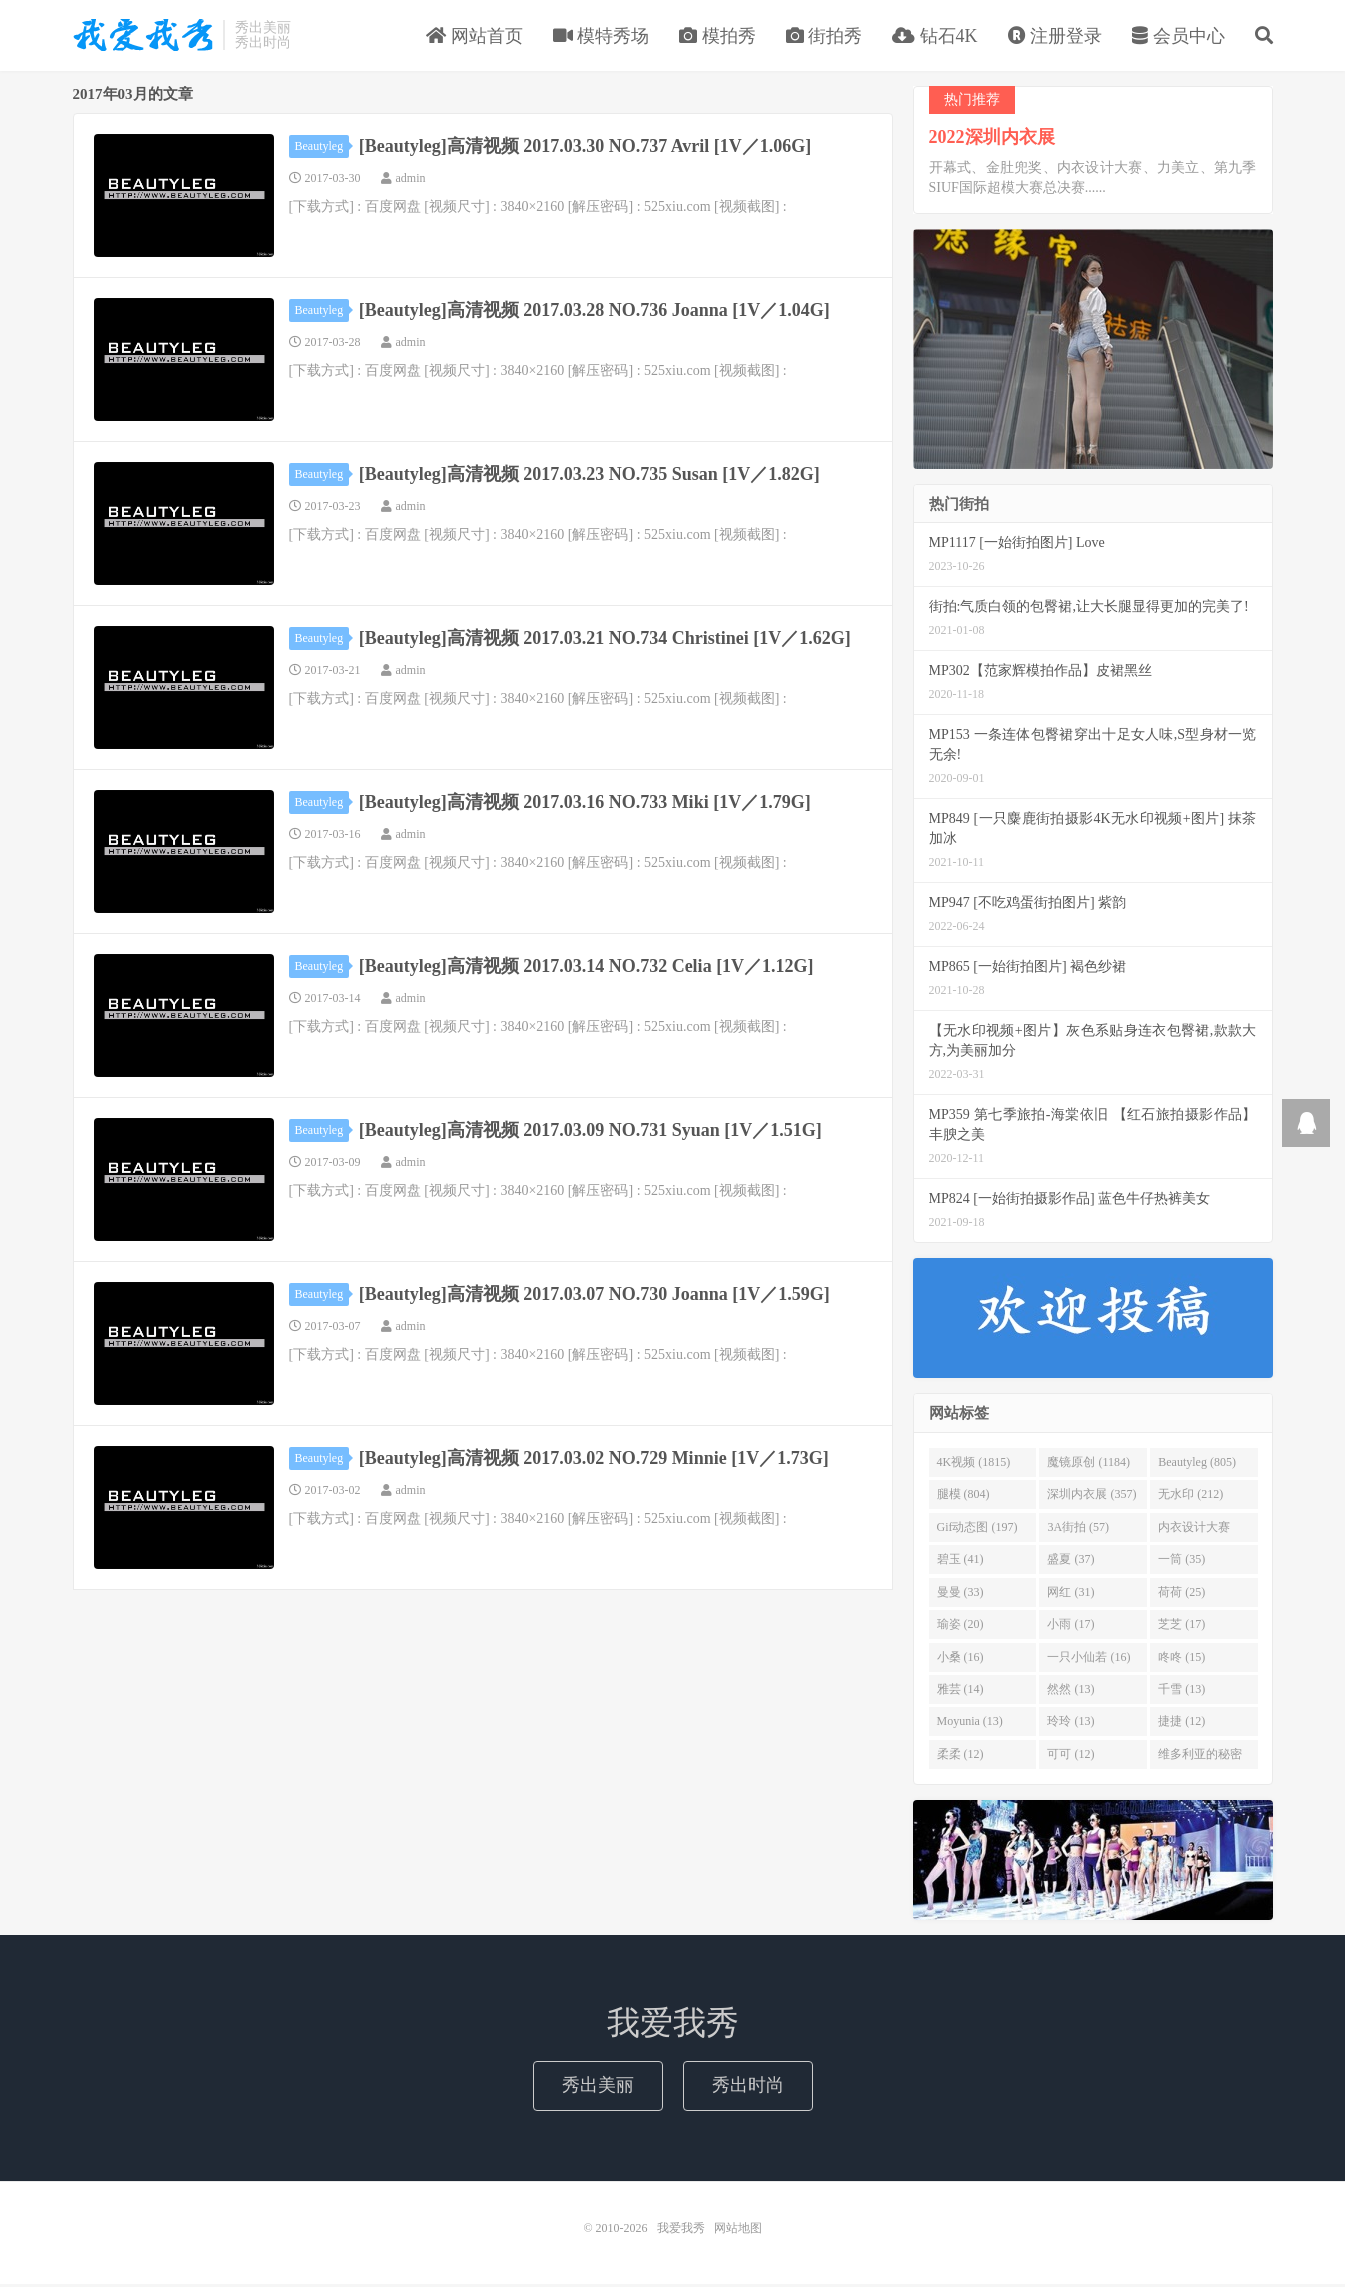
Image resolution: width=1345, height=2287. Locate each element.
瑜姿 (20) (960, 1627)
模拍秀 (717, 37)
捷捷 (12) (1181, 1724)
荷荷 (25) (1181, 1594)
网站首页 (474, 37)
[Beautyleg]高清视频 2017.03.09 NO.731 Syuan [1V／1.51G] (590, 1132)
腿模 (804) (963, 1497)
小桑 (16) (960, 1659)
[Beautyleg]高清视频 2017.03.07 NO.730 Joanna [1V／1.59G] (594, 1296)
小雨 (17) (1070, 1627)
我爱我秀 (143, 36)
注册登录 (1055, 37)
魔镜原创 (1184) (1088, 1465)
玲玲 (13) (1070, 1724)
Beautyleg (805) (1197, 1465)
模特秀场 (601, 37)
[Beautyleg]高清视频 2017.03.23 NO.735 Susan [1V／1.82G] (589, 476)
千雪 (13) (1181, 1691)
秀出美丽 (598, 2088)
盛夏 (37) (1070, 1562)
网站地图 (738, 2231)
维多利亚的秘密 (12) (1200, 1760)
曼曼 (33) (960, 1594)
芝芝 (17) (1181, 1627)
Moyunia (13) (970, 1724)
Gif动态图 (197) (977, 1529)
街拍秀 (824, 37)
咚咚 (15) (1181, 1659)
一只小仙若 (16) (1088, 1659)
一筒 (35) (1181, 1562)
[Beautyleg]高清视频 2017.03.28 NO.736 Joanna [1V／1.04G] (594, 312)
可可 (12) (1070, 1756)
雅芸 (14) (960, 1691)
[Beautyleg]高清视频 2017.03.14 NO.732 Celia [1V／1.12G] (586, 968)
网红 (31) (1070, 1594)
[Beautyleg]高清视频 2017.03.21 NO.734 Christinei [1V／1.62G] (605, 640)
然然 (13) (1070, 1691)
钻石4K (935, 37)
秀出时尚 (748, 2088)
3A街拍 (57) (1078, 1529)
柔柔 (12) (960, 1756)
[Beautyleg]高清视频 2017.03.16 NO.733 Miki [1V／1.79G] (585, 804)
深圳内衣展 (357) (1091, 1497)
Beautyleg (322, 148)
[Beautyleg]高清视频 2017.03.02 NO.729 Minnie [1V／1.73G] (594, 1460)
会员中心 (1178, 37)
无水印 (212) (1190, 1497)
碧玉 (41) (960, 1562)
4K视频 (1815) (974, 1465)
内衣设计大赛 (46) (1194, 1533)
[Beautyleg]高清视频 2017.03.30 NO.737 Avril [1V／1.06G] (585, 148)
